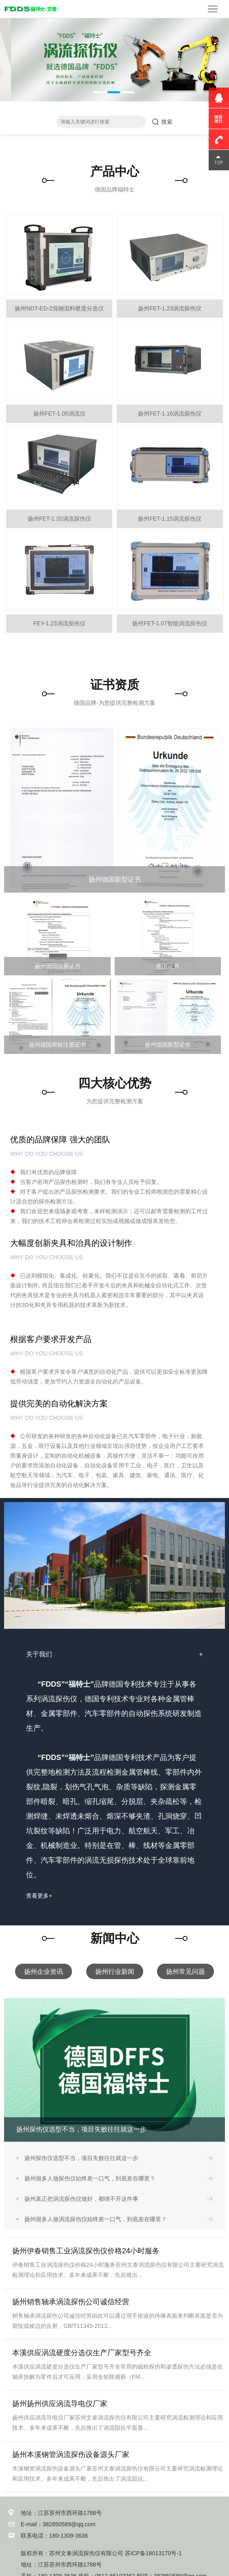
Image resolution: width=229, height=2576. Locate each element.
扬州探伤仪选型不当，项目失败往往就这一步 (81, 2158)
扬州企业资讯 (43, 1971)
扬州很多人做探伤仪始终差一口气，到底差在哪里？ (89, 2178)
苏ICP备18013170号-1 (153, 2553)
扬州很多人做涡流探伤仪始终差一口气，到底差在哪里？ (95, 2219)
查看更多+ (39, 1895)
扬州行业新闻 (114, 1971)
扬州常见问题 (185, 1971)
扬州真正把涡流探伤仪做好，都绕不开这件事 (81, 2198)
